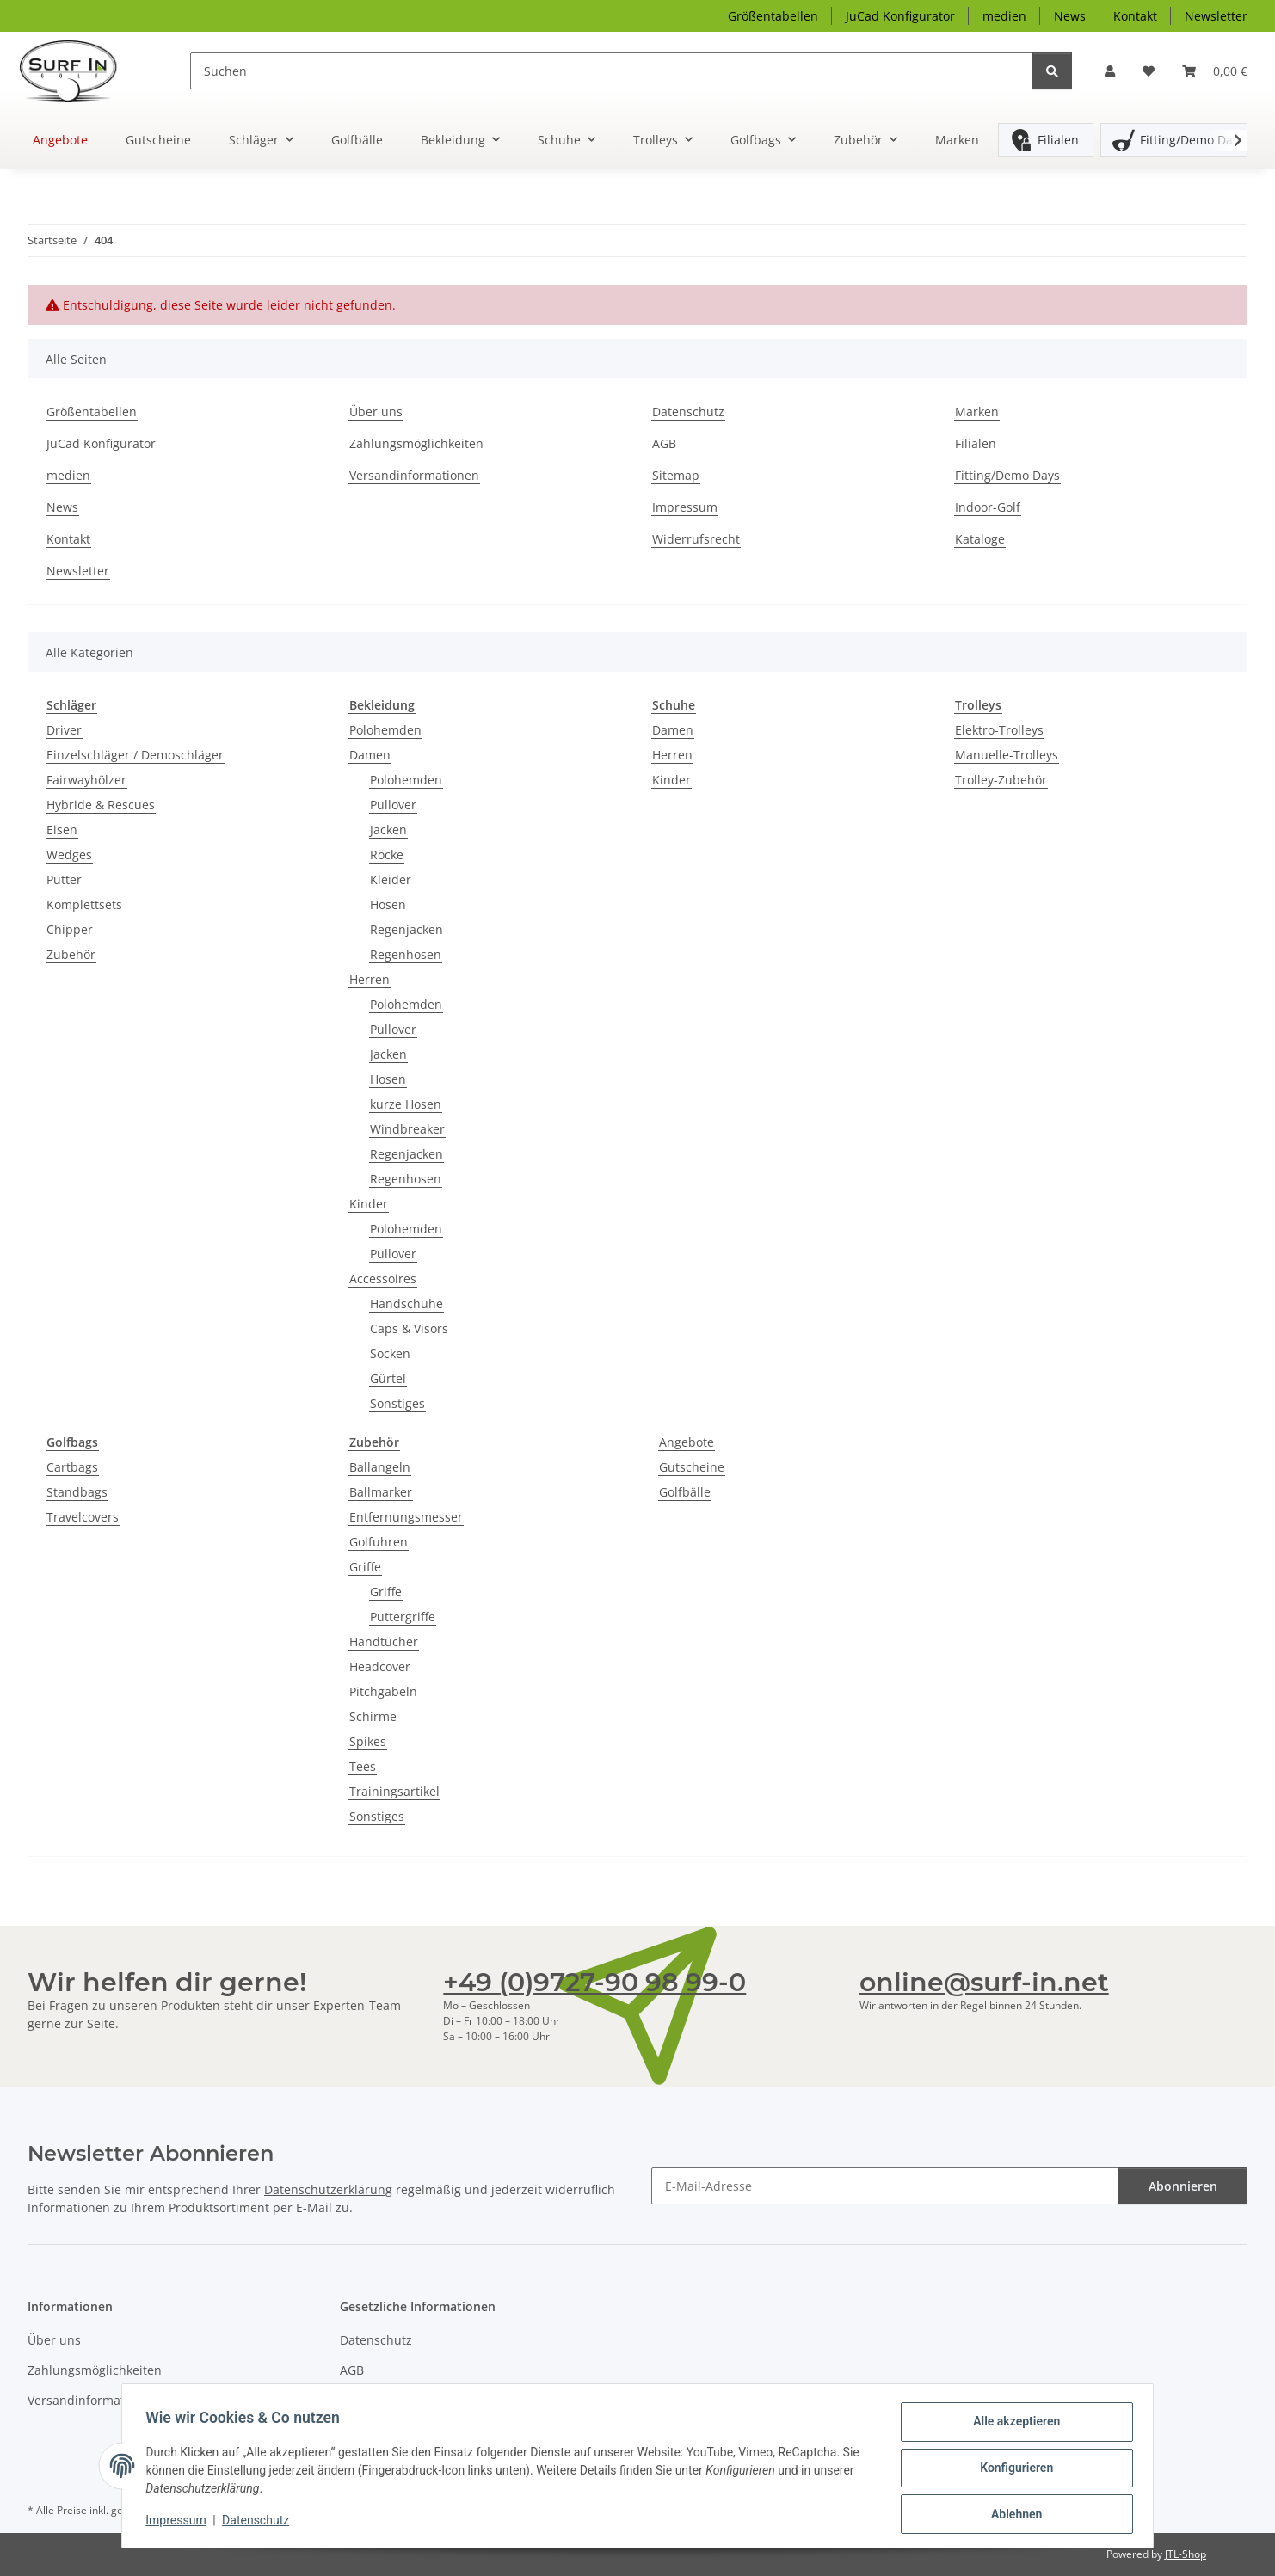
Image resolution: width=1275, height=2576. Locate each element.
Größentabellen (773, 16)
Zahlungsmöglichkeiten (416, 443)
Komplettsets (84, 904)
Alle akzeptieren (1012, 2425)
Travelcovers (82, 1517)
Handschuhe (406, 1303)
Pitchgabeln (383, 1691)
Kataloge (980, 539)
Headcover (379, 1666)
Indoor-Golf (987, 507)
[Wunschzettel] (1148, 71)
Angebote (686, 1442)
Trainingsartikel (394, 1791)
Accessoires (382, 1278)
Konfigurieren (1012, 2470)
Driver (64, 730)
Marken (957, 140)
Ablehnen (1012, 2515)
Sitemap (675, 475)
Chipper (69, 929)
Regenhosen (405, 954)
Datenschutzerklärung (328, 2189)
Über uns (376, 411)
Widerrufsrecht (696, 539)
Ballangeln (379, 1467)
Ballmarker (380, 1492)
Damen (370, 755)
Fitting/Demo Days (1192, 140)
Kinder (368, 1204)
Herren (369, 979)
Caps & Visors (409, 1328)
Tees (362, 1766)
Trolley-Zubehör (1001, 780)
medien (1004, 16)
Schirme (373, 1716)
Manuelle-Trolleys (1006, 755)
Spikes (367, 1741)
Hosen (388, 904)
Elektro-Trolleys (999, 730)
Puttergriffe (402, 1616)
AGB (664, 443)
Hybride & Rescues (100, 804)
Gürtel (388, 1378)
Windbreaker (407, 1129)
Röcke (386, 854)
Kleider (390, 879)
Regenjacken (406, 929)
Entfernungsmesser (406, 1517)
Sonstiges (397, 1403)
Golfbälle (685, 1492)
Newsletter (1216, 16)
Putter (64, 879)
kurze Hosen (405, 1104)
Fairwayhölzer (86, 780)
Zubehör (70, 954)
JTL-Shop (1185, 2554)
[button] (1110, 71)
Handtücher (383, 1641)
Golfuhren (378, 1542)
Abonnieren (1183, 2186)
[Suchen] (612, 70)
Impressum (180, 2523)
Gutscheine (691, 1467)
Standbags (77, 1492)
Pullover (393, 804)
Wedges (69, 854)
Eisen (61, 829)
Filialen (1058, 140)
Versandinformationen (414, 475)
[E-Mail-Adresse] (885, 2185)
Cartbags (72, 1467)
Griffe (365, 1567)
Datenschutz (259, 2523)
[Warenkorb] (1214, 71)
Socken (390, 1353)
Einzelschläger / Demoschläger (135, 755)
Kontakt (1135, 16)
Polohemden (385, 730)
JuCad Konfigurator (900, 16)
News (1070, 16)
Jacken (388, 829)
